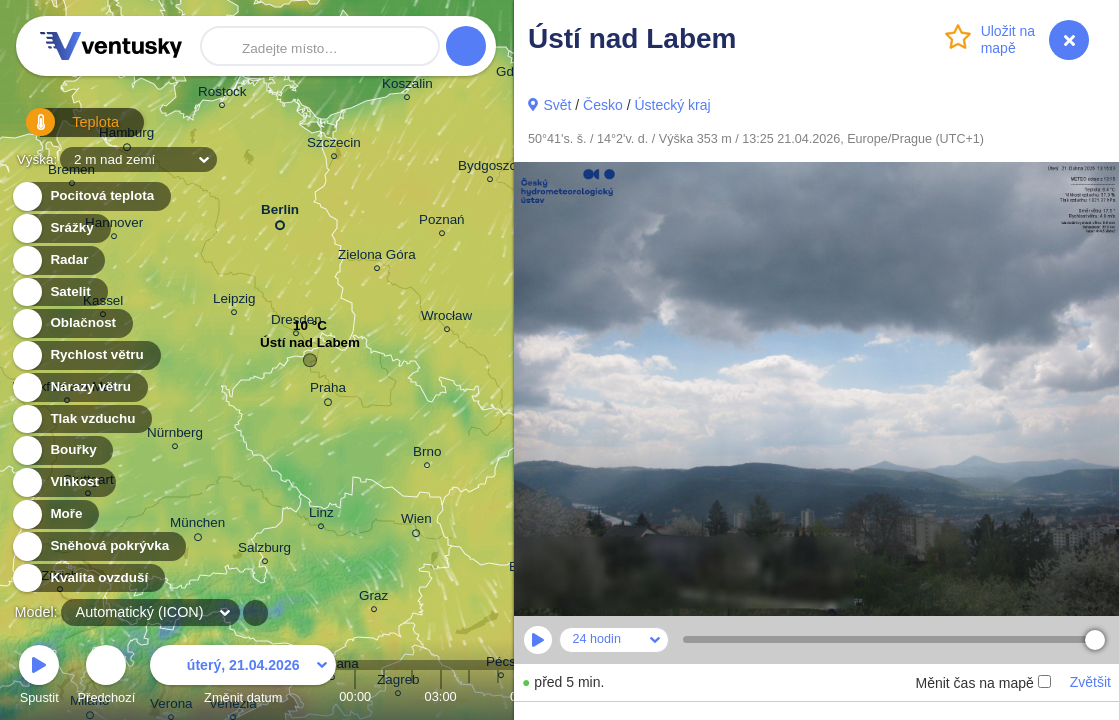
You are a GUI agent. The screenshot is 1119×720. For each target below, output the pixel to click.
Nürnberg (175, 435)
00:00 (355, 696)
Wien (416, 522)
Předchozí (107, 677)
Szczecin (334, 145)
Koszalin (407, 86)
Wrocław (446, 318)
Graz (373, 598)
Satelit (59, 292)
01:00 (384, 696)
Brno (427, 454)
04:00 (469, 696)
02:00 (412, 696)
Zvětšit (1090, 682)
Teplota (62, 129)
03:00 (441, 696)
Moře (55, 514)
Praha (328, 391)
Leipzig (234, 301)
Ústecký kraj (672, 105)
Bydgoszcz (490, 168)
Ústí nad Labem (310, 347)
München (197, 526)
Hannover (114, 225)
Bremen (71, 172)
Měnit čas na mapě (982, 683)
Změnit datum (243, 677)
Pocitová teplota (90, 196)
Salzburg (264, 550)
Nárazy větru (79, 387)
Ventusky (108, 46)
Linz (321, 515)
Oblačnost (71, 323)
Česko (603, 105)
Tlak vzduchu (81, 419)
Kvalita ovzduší (87, 578)
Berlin (280, 213)
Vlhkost (63, 482)
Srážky (60, 228)
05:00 (498, 696)
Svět (557, 105)
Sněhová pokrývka (98, 546)
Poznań (442, 222)
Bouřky (62, 450)
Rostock (222, 94)
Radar (58, 260)
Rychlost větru (85, 355)
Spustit (39, 677)
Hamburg (126, 136)
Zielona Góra (377, 257)
